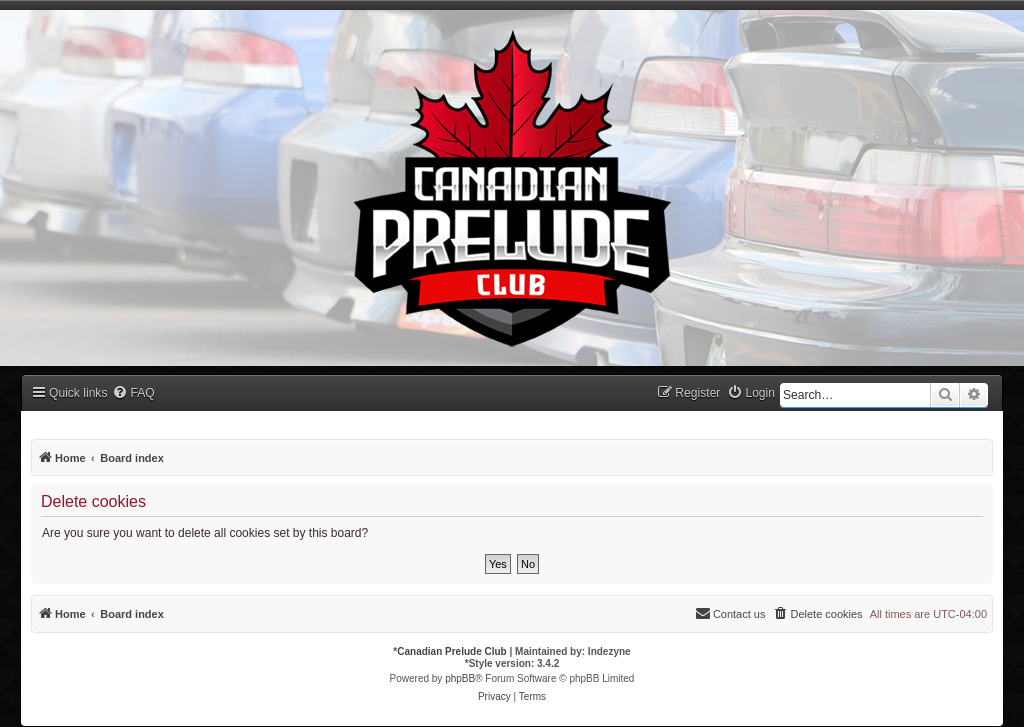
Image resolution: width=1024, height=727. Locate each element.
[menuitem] (133, 393)
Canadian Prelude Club (451, 651)
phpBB (460, 678)
